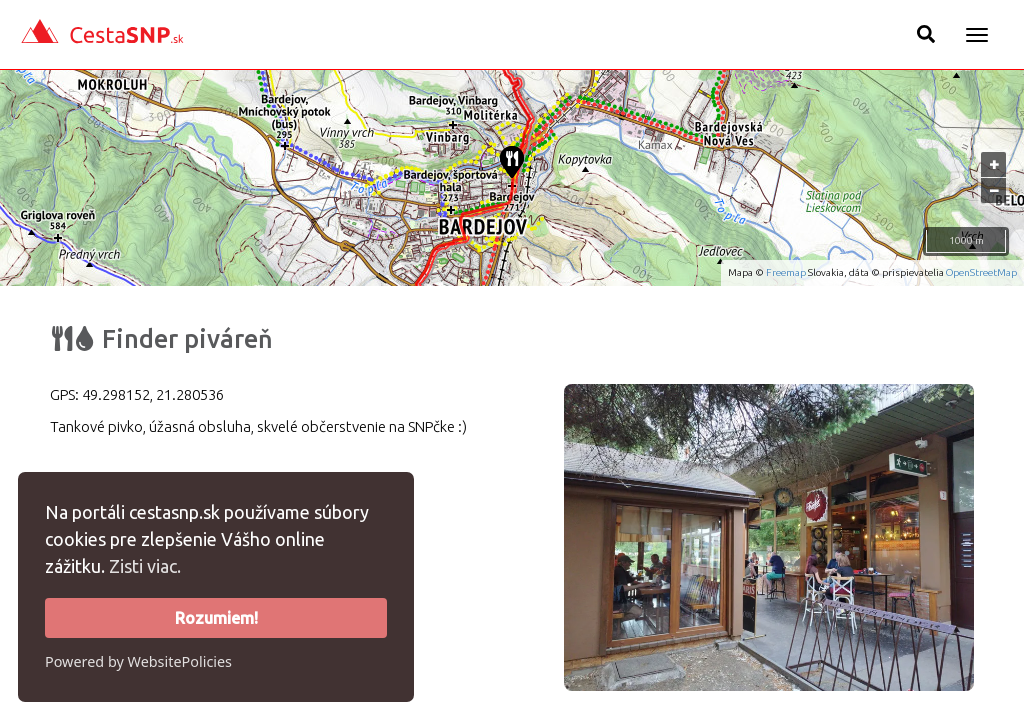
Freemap (786, 272)
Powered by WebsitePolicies (138, 661)
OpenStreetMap (981, 272)
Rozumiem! (216, 618)
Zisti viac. (145, 566)
